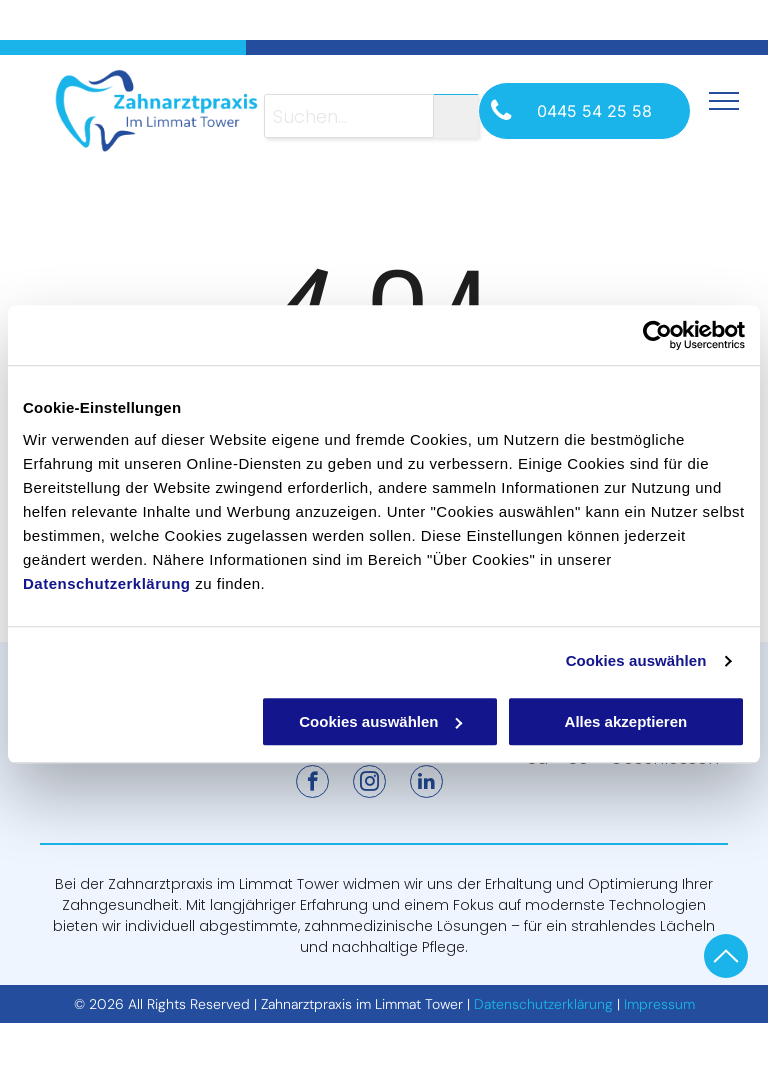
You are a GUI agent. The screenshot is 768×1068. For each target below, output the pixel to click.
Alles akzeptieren (626, 721)
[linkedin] (426, 784)
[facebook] (312, 784)
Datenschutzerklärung (107, 583)
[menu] (724, 101)
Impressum (659, 1004)
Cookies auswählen (636, 660)
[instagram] (369, 784)
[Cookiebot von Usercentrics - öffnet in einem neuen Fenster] (657, 335)
